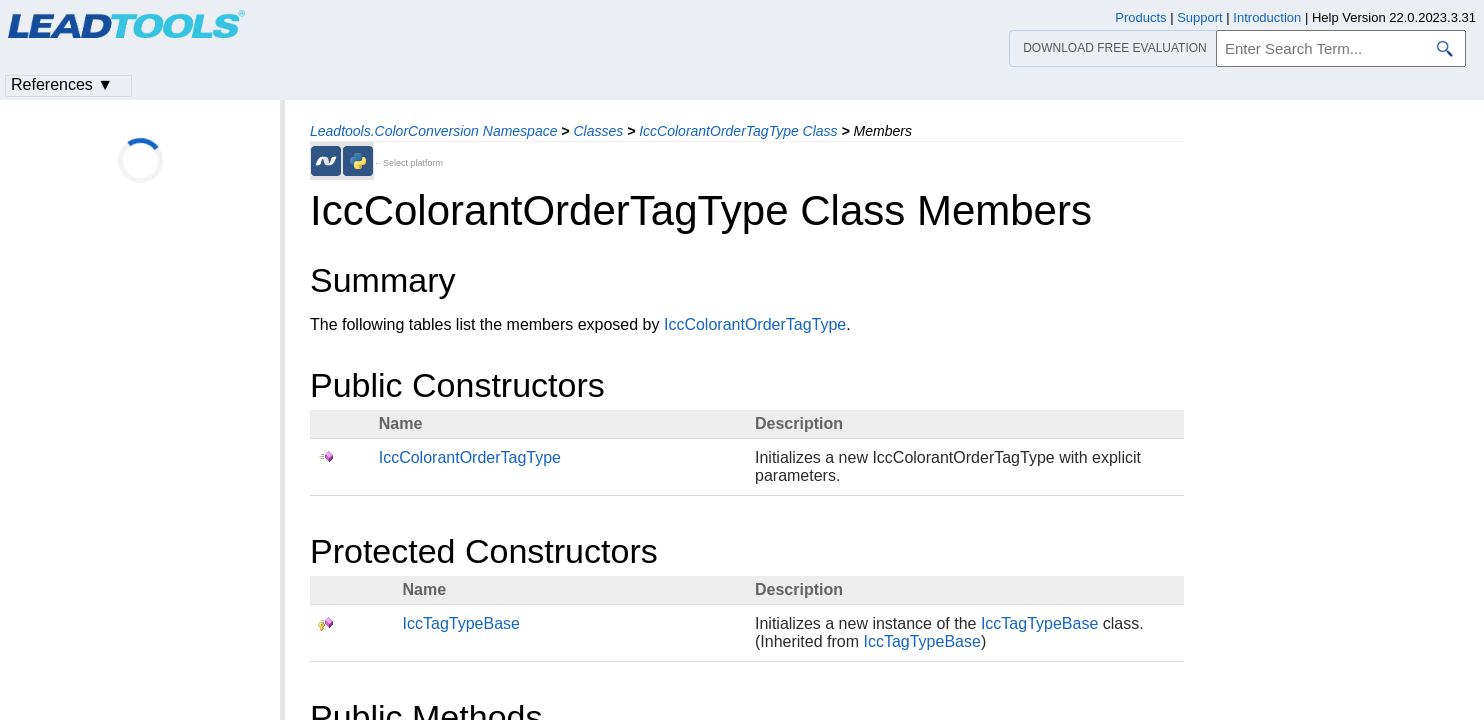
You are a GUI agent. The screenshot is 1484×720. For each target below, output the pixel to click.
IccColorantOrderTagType (755, 324)
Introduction (1267, 17)
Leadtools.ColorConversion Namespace (433, 131)
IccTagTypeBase (461, 623)
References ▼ (62, 84)
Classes (598, 131)
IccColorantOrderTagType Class (738, 131)
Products (1140, 17)
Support (1200, 17)
